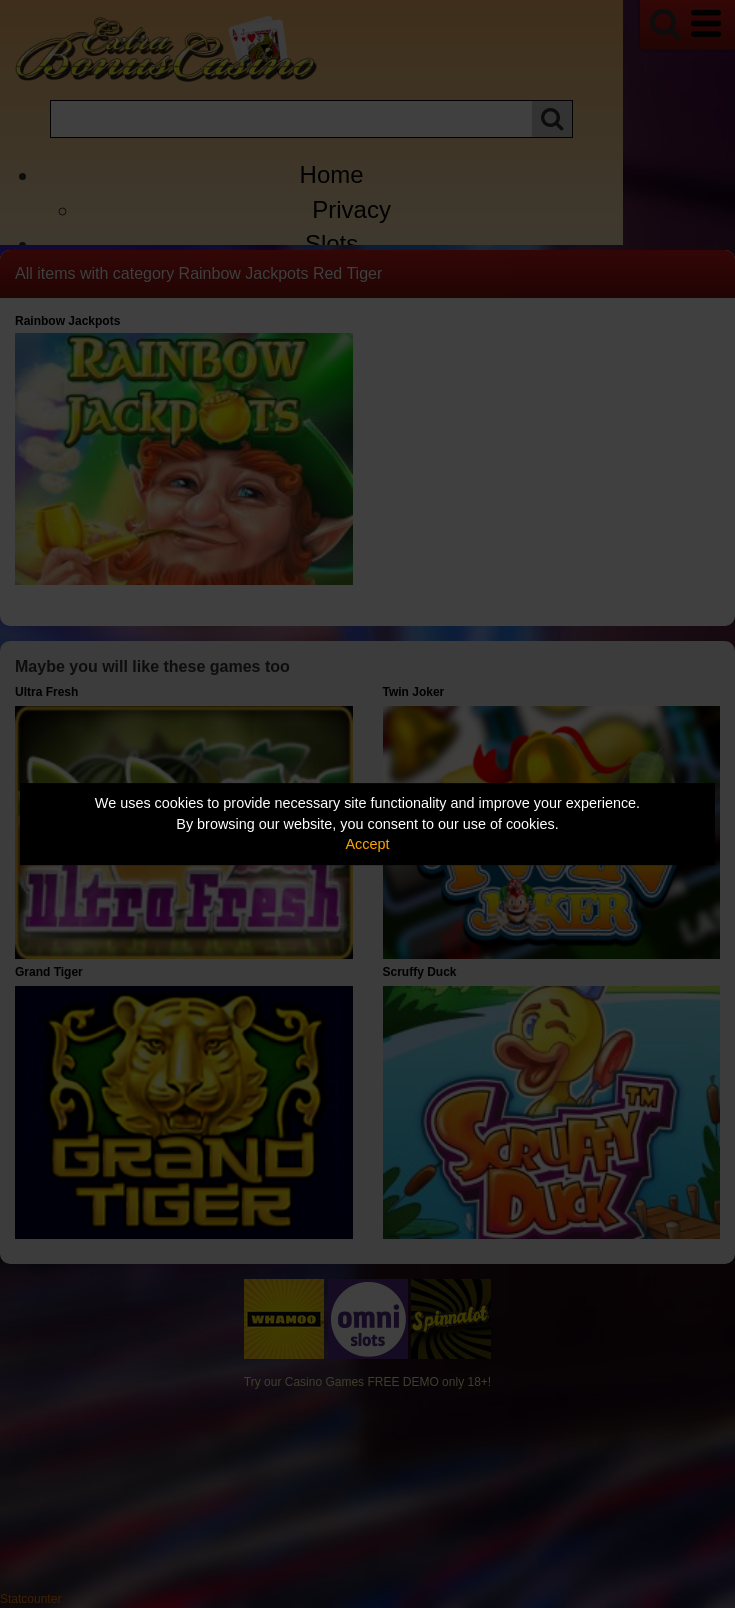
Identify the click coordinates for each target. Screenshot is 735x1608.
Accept (368, 844)
